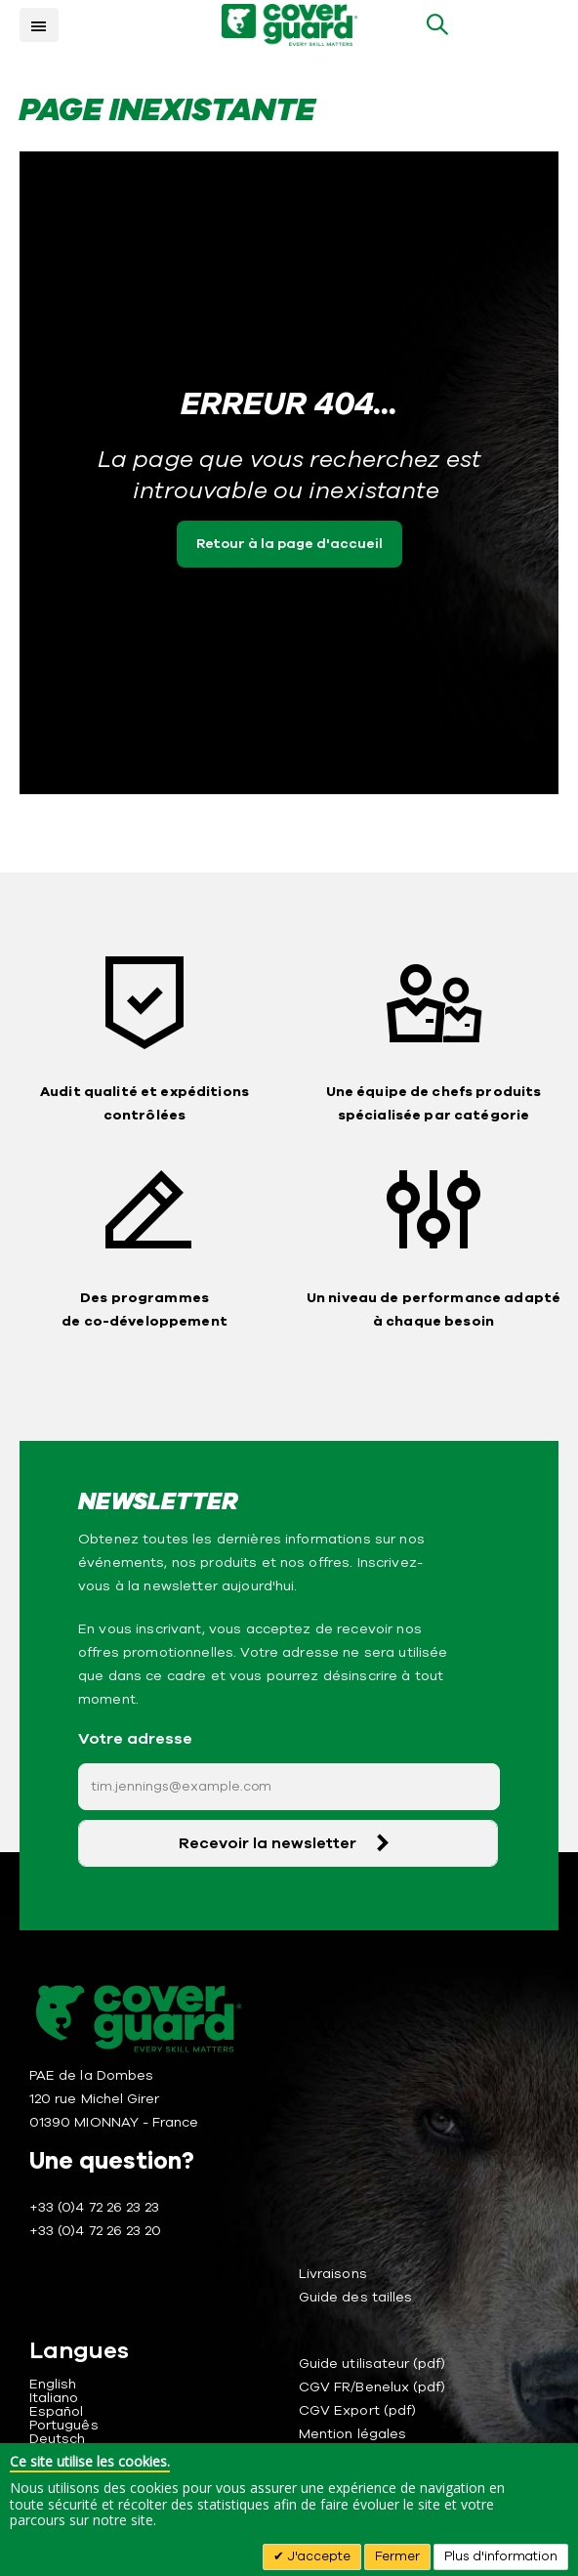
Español (56, 2411)
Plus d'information (500, 2556)
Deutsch (57, 2438)
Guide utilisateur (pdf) (372, 2363)
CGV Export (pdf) (357, 2410)
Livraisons (333, 2273)
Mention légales (352, 2434)
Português (64, 2425)
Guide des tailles (355, 2297)
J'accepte (317, 2556)
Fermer (397, 2556)
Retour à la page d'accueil (289, 543)
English (52, 2384)
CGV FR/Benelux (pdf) (372, 2387)
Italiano (54, 2397)
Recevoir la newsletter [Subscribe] (267, 1843)
